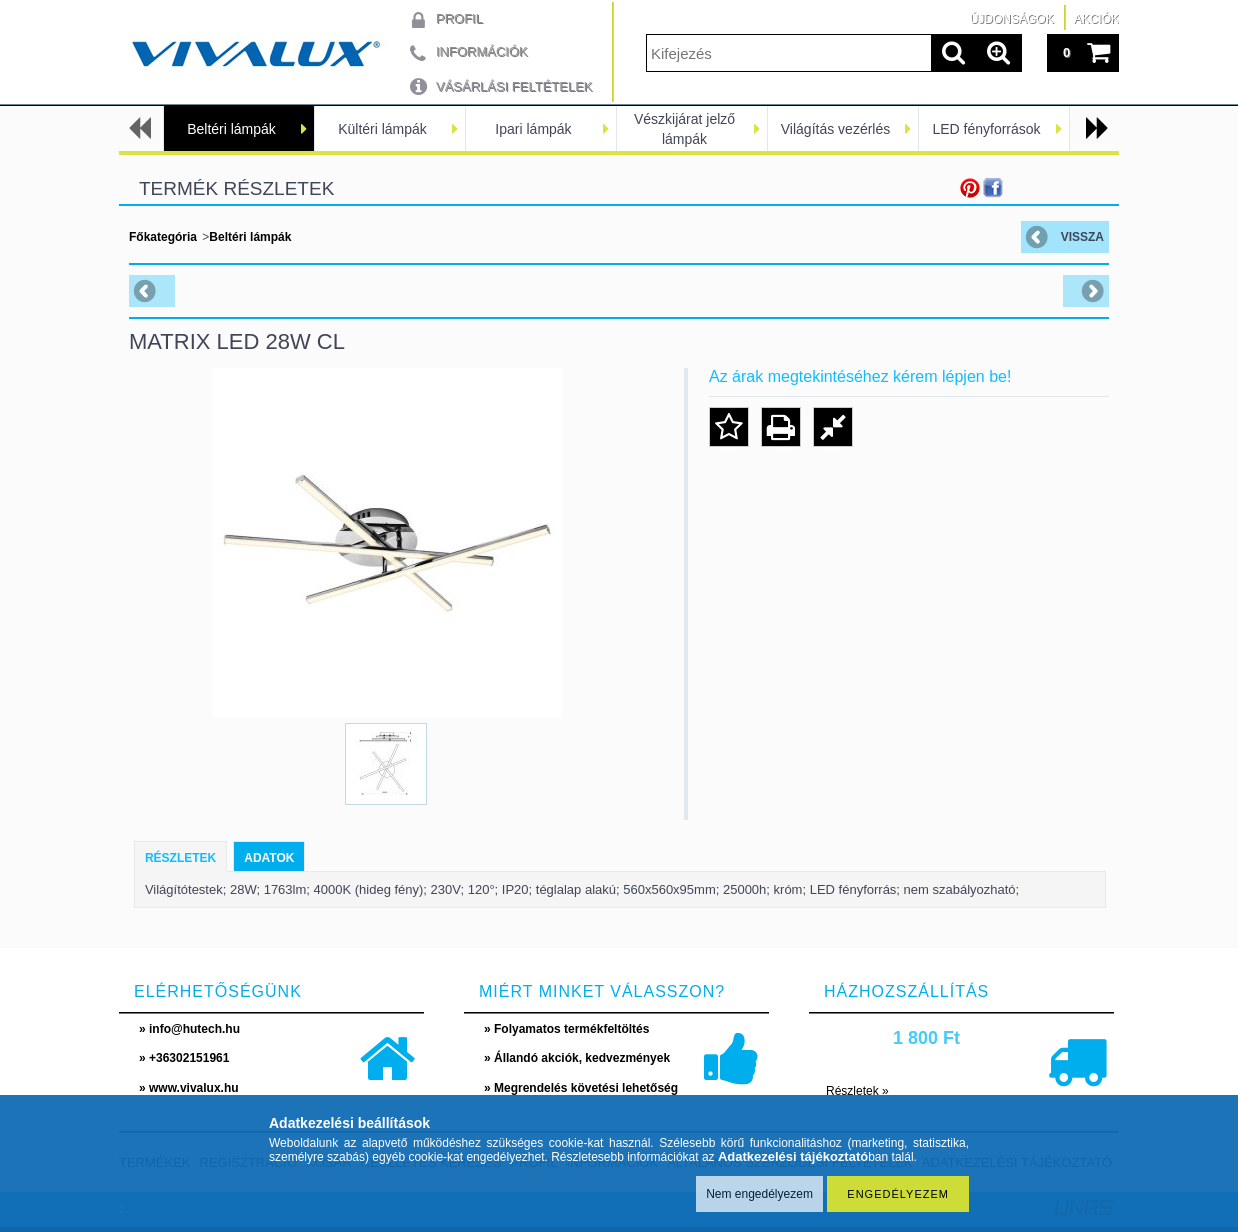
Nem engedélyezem (759, 1194)
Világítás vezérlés (835, 129)
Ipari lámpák (533, 129)
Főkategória (163, 237)
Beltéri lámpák (231, 129)
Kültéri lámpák (382, 129)
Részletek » (857, 1091)
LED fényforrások (986, 129)
